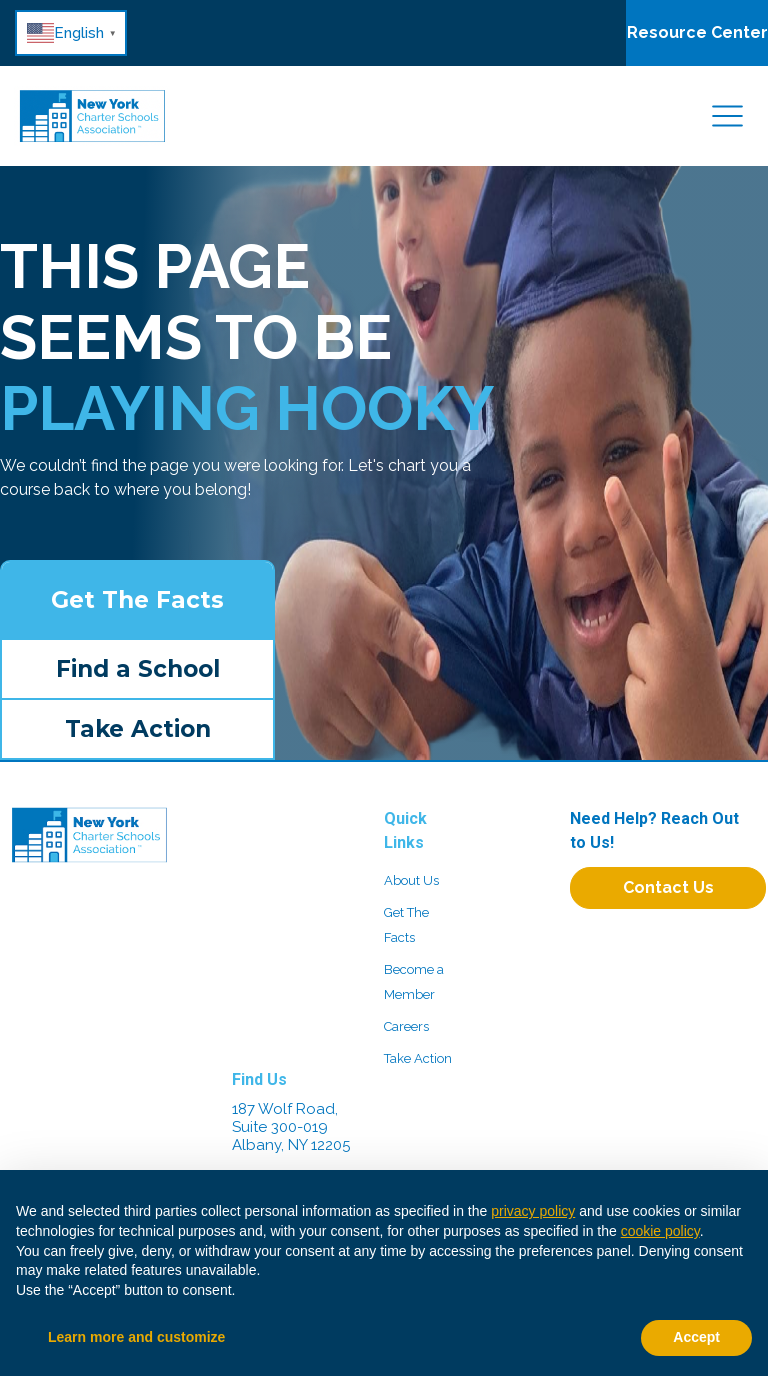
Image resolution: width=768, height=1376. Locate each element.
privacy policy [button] (533, 1211)
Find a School (138, 669)
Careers (406, 1026)
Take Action (138, 729)
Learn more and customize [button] (136, 1337)
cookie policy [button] (660, 1231)
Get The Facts (137, 600)
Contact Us (668, 887)
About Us (411, 880)
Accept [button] (696, 1337)
